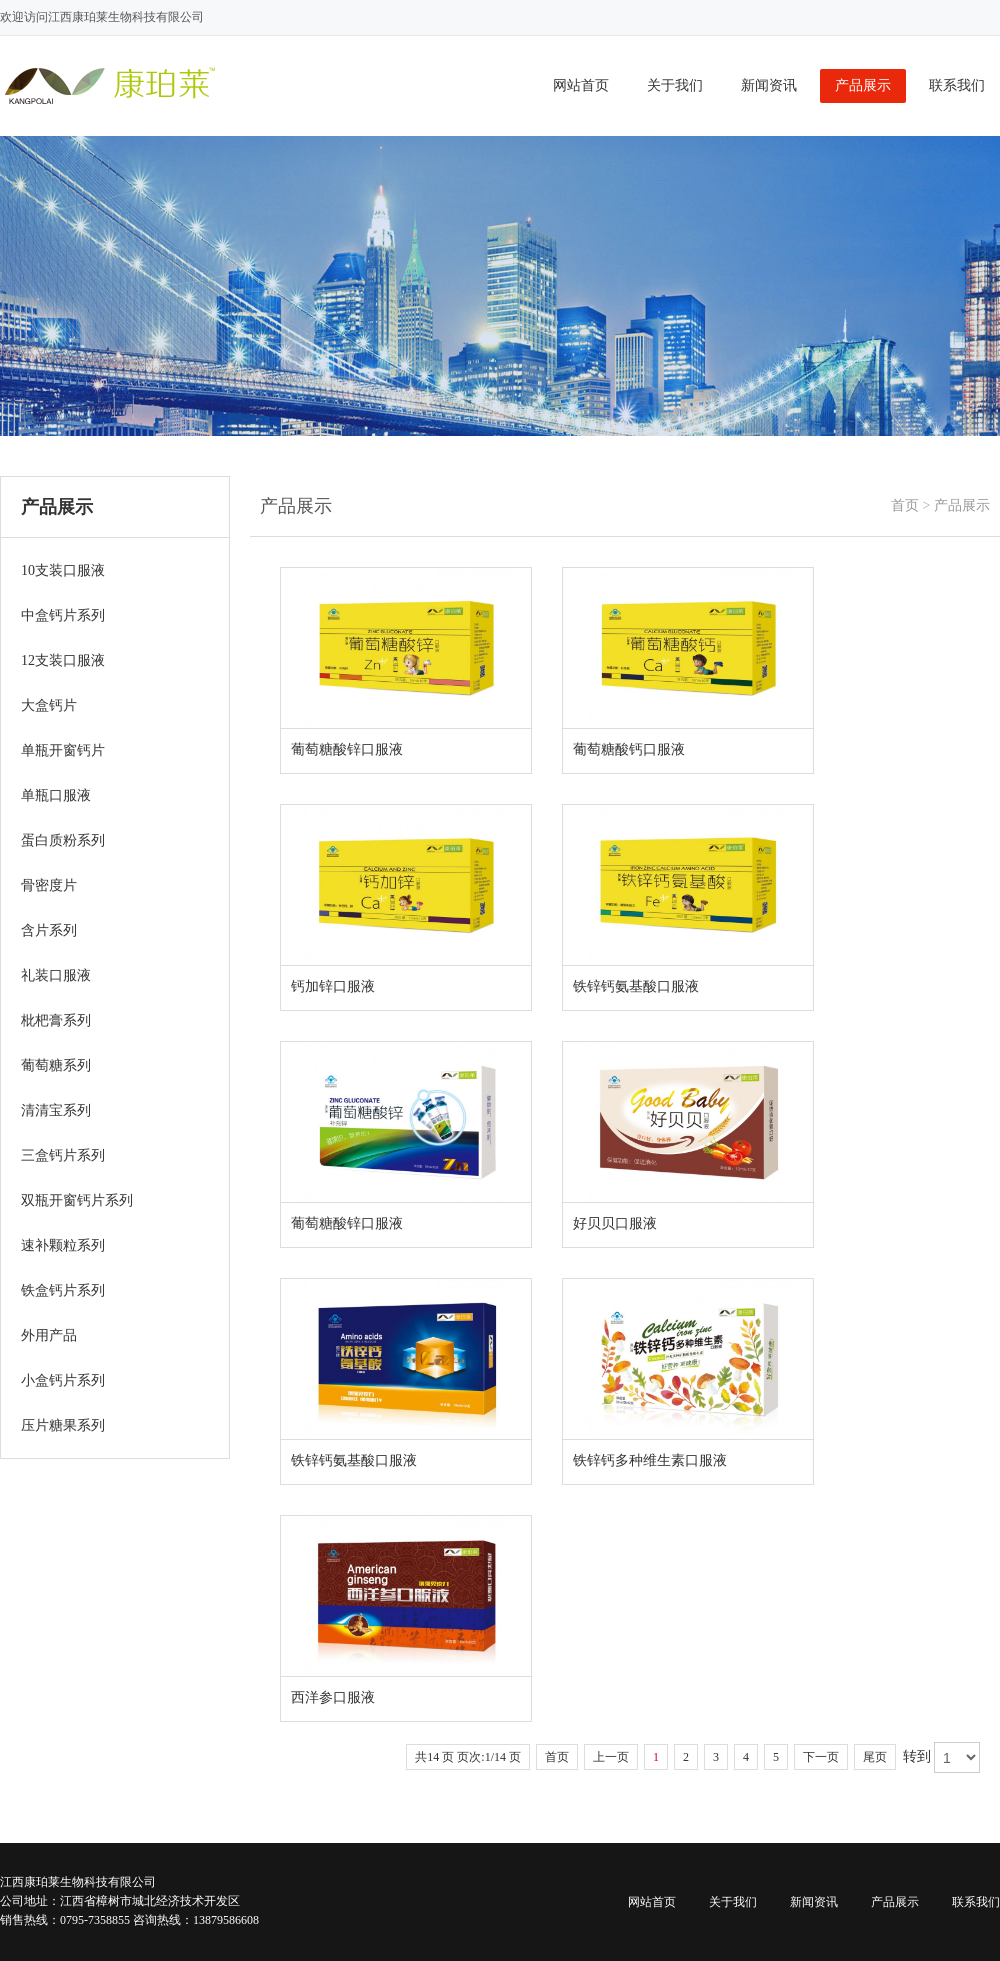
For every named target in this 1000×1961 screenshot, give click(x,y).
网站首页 (581, 85)
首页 (905, 505)
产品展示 (863, 85)
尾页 (875, 1757)
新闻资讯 (769, 85)
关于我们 (675, 85)
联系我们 (957, 85)
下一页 (821, 1757)
